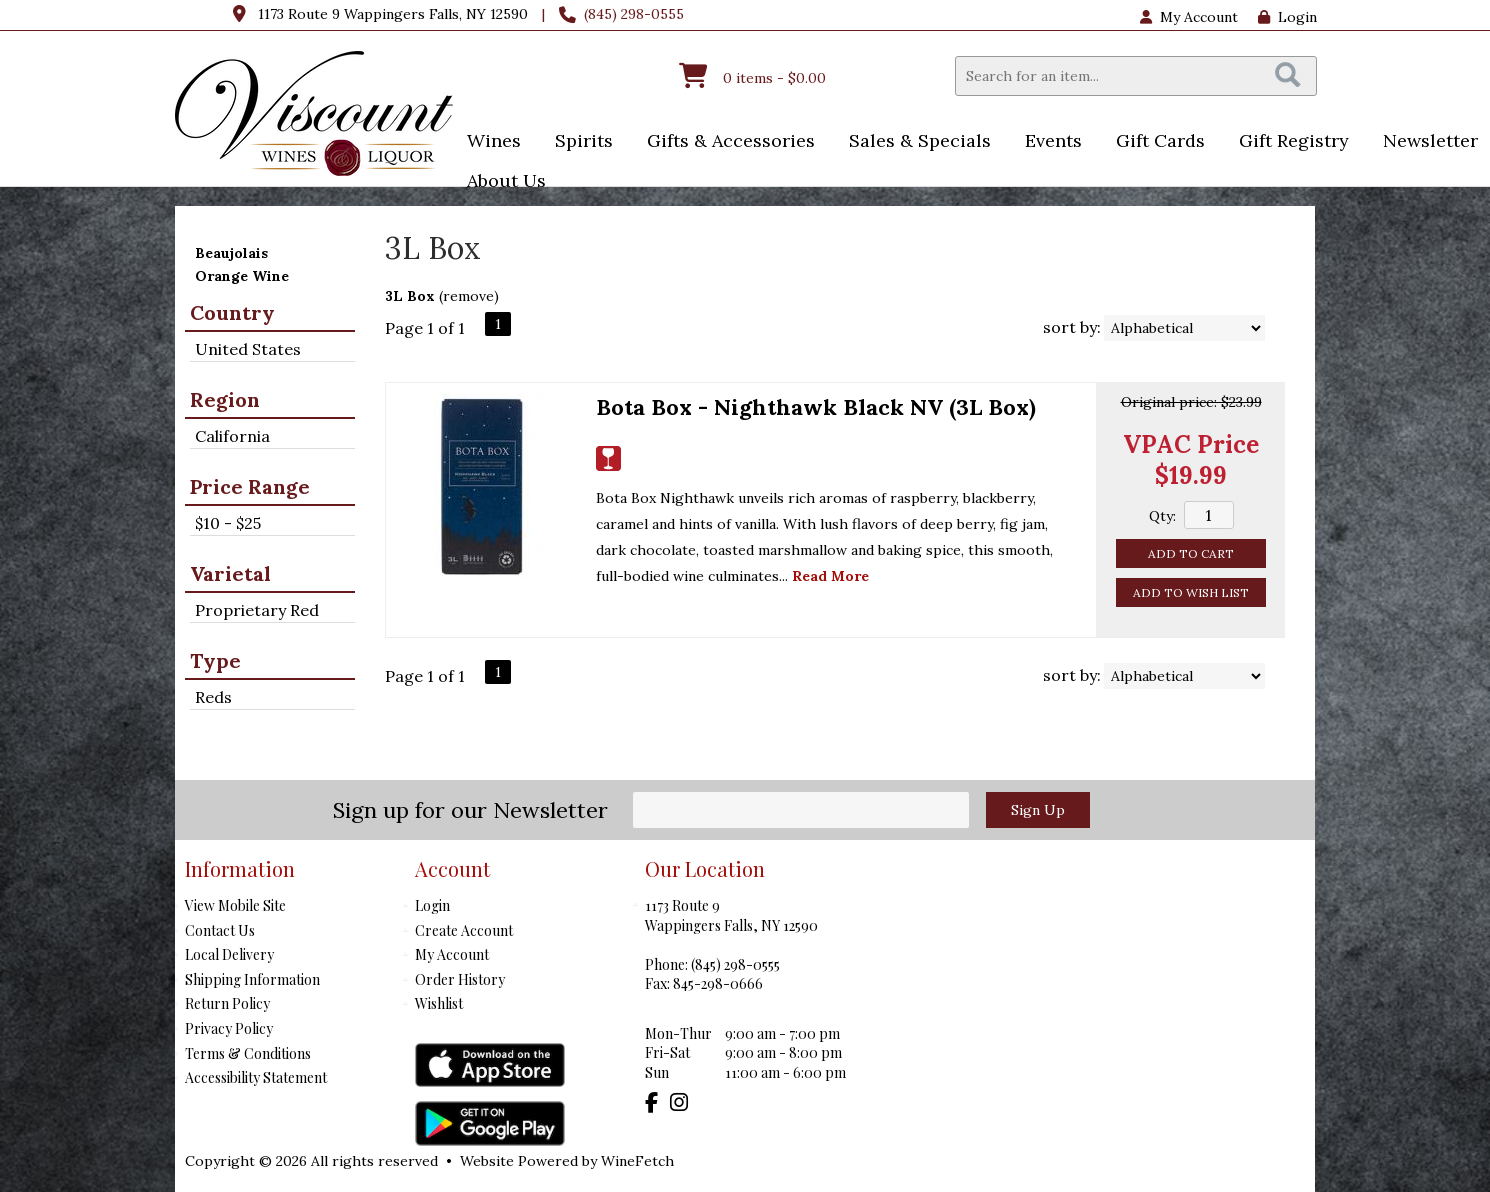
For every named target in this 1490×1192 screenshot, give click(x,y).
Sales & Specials (913, 142)
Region (225, 399)
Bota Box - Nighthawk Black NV (816, 407)
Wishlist (439, 1003)
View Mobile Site (235, 905)
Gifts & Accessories (724, 142)
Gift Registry (1294, 140)
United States (248, 349)
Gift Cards (1160, 140)
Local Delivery (229, 954)
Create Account (464, 930)
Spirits (577, 142)
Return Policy (227, 1003)
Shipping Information (252, 979)
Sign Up (1038, 810)
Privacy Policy (229, 1028)
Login (1287, 17)
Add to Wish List (1191, 592)
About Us (500, 182)
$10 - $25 (228, 523)
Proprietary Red (257, 610)
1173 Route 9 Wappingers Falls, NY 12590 (393, 14)
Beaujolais (231, 253)
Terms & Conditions (248, 1053)
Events (1047, 142)
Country (232, 312)
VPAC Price (1191, 444)
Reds (213, 697)
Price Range (250, 486)
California (232, 436)
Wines (487, 142)
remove (468, 296)
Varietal (230, 573)
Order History (460, 979)
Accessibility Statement (256, 1077)
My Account (452, 954)
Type (215, 660)
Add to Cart (1191, 553)
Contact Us (220, 930)
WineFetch (637, 1161)
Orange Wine (242, 276)
